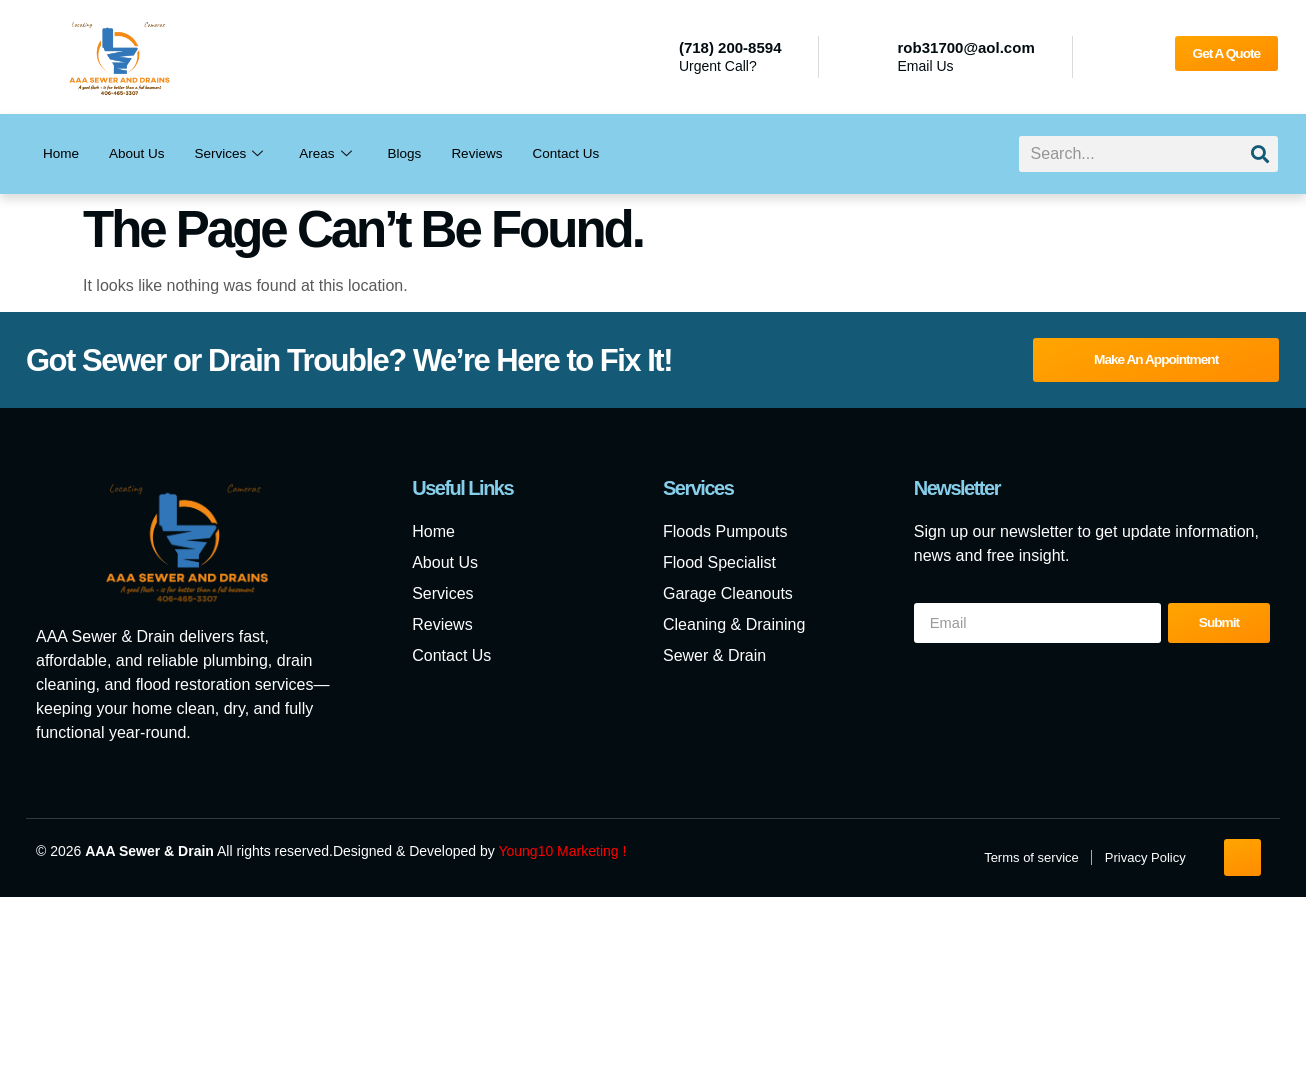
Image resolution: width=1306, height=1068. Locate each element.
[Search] (1260, 154)
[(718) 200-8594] (653, 57)
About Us (144, 153)
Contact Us (599, 153)
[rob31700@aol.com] (872, 57)
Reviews (503, 153)
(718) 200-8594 (730, 47)
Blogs (426, 153)
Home (63, 153)
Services (242, 154)
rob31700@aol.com (966, 47)
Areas (343, 154)
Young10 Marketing (558, 852)
